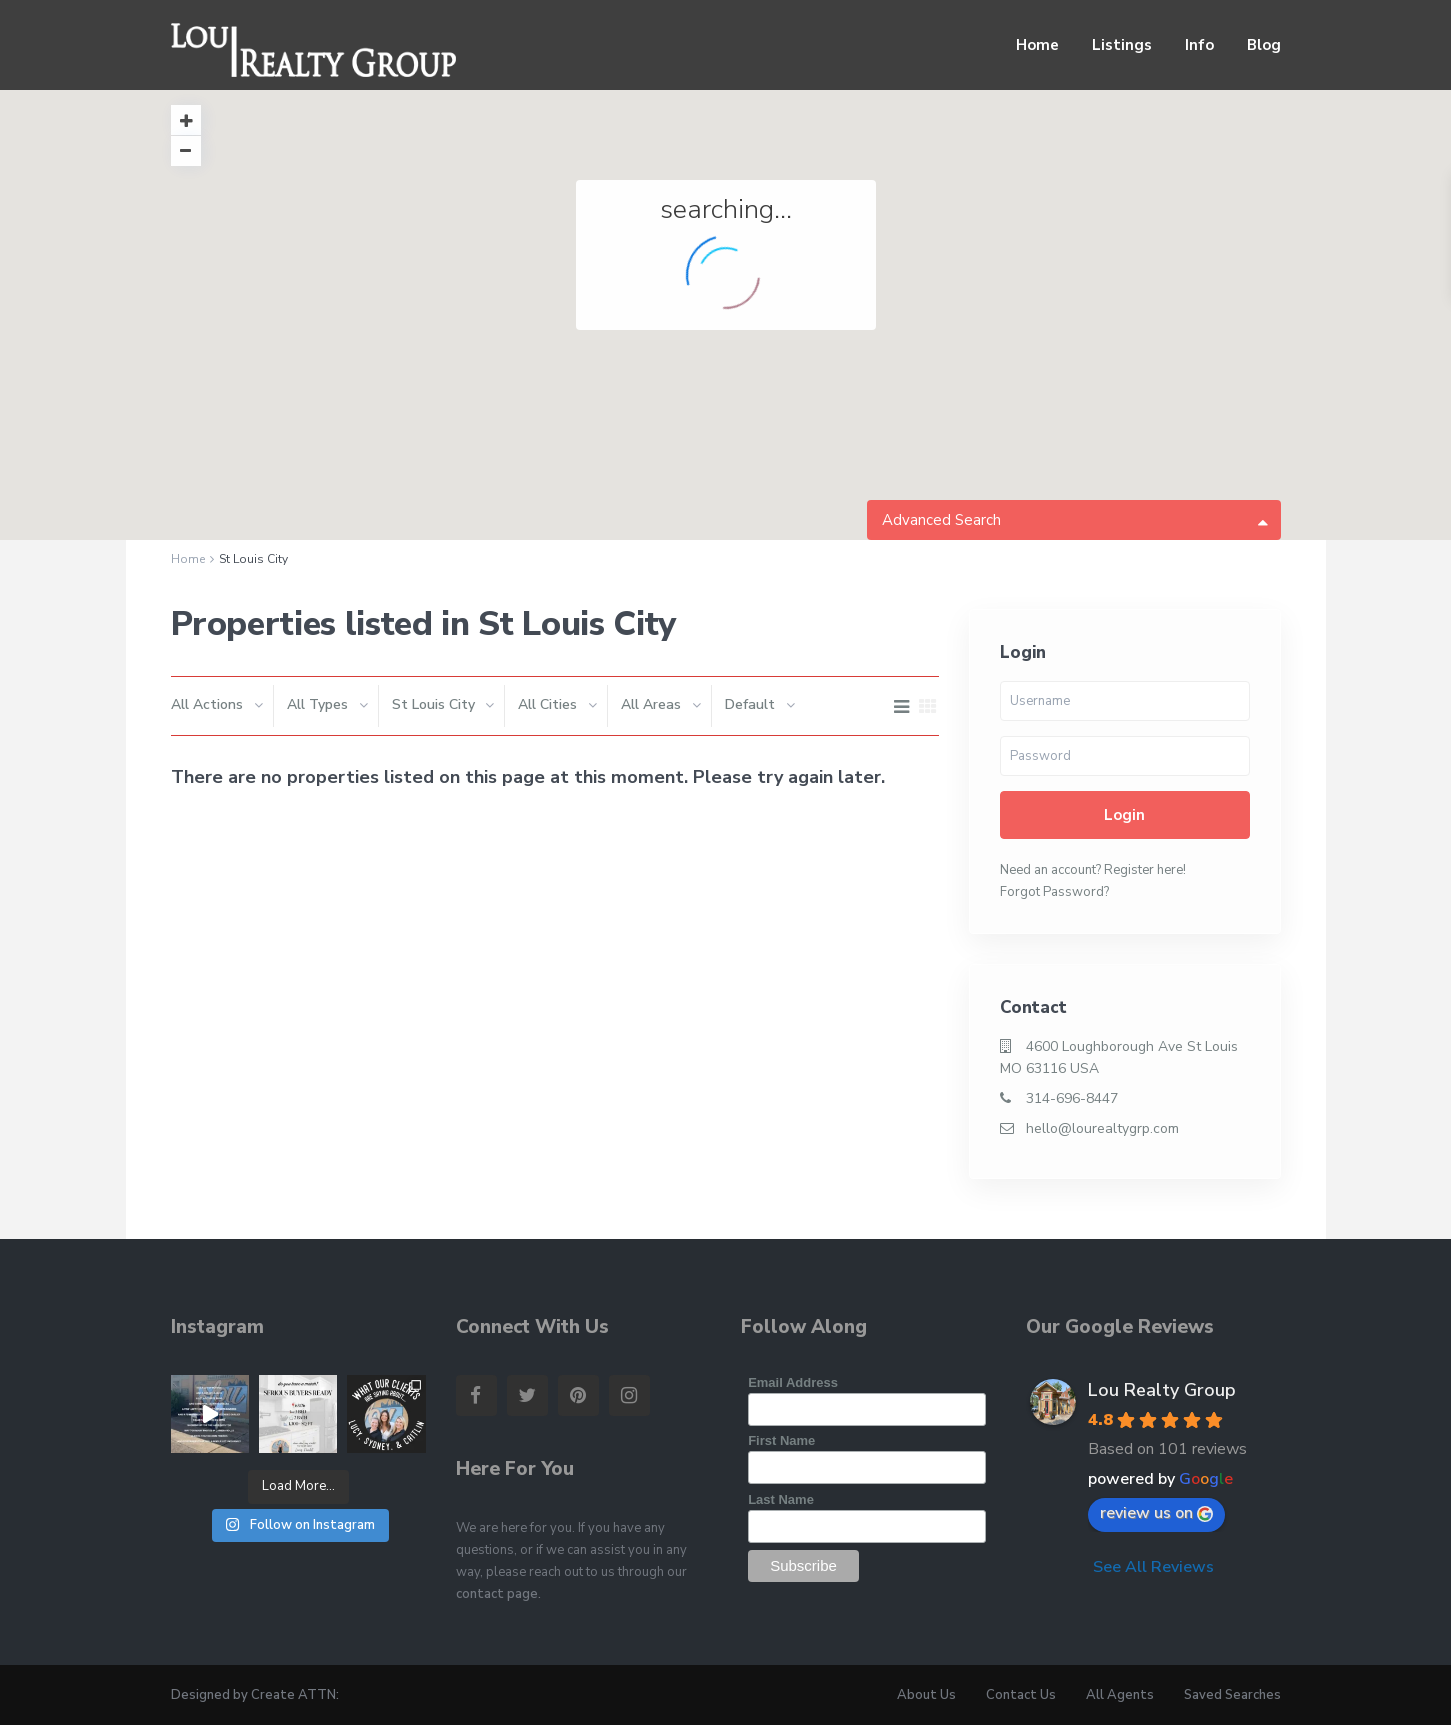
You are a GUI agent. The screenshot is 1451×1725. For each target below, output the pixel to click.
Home (1037, 45)
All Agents (1120, 1695)
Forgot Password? (1054, 892)
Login (1124, 815)
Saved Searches (1232, 1695)
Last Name (781, 1499)
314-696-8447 (1072, 1098)
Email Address (793, 1382)
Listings (1122, 45)
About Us (926, 1695)
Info (1199, 45)
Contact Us (1021, 1695)
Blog (1264, 45)
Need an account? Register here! (1093, 870)
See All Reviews (1153, 1567)
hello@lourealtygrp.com (1102, 1128)
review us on (1156, 1513)
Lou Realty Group (1162, 1390)
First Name (781, 1440)
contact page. (498, 1594)
